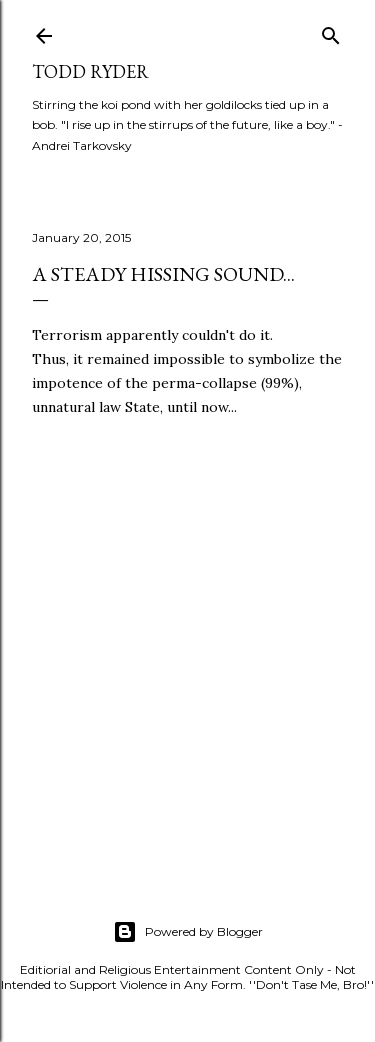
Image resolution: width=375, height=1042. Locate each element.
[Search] (331, 31)
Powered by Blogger (188, 932)
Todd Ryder (90, 71)
